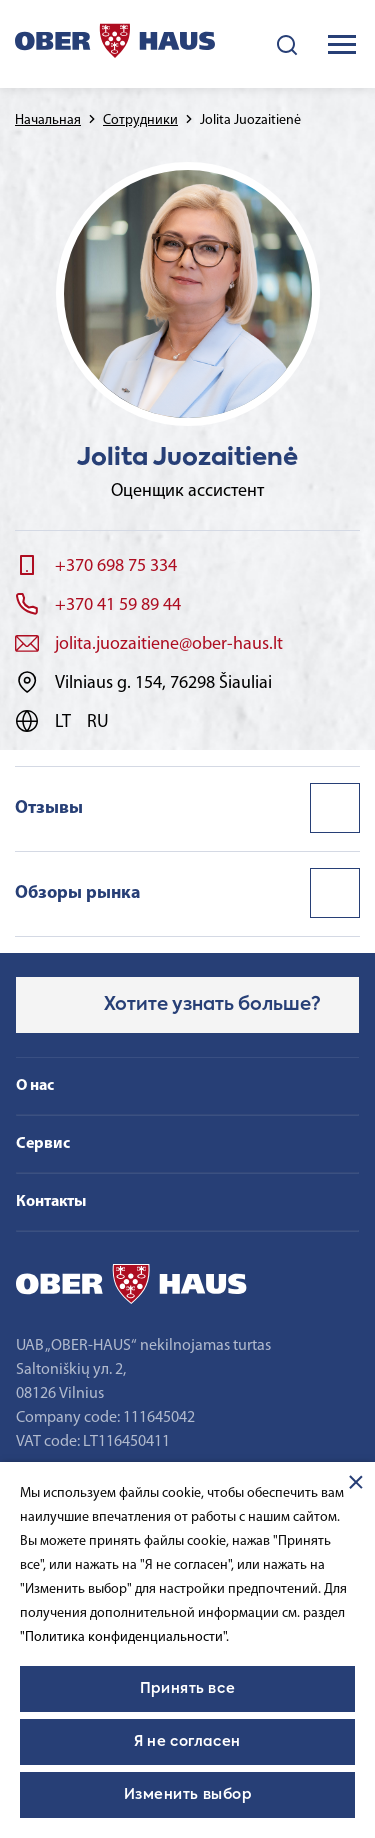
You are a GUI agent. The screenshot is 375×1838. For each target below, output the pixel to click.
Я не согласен (187, 1742)
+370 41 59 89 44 (118, 605)
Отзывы (49, 808)
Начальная (48, 120)
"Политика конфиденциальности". (124, 1637)
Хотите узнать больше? (212, 1005)
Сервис (43, 1144)
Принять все (187, 1689)
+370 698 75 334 (116, 566)
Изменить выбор (188, 1795)
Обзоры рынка (78, 893)
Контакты (51, 1202)
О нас (35, 1086)
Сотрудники (140, 120)
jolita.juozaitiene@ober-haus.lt (169, 644)
